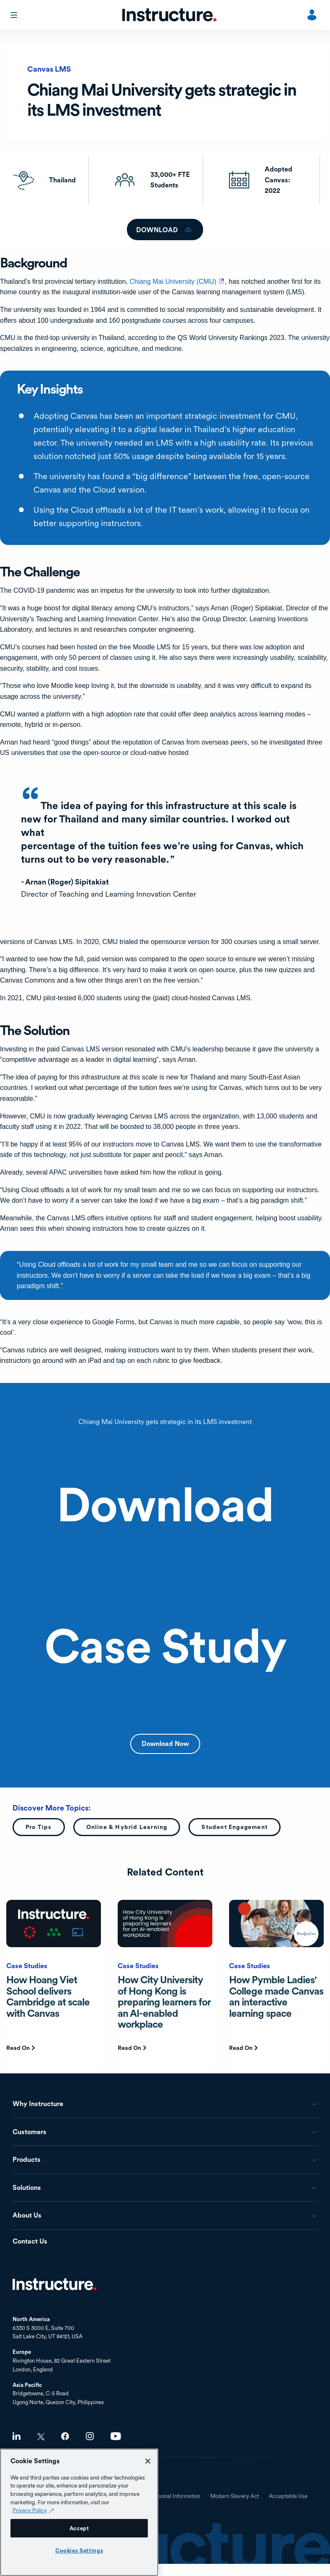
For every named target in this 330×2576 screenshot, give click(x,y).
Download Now (165, 1744)
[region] (79, 2512)
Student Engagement (234, 1827)
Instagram (90, 2436)
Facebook (65, 2436)
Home (54, 2284)
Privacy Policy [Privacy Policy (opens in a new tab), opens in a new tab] (30, 2510)
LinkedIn (17, 2436)
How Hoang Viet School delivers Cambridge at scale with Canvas (48, 1996)
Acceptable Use (288, 2496)
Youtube (116, 2436)
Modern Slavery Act (234, 2496)
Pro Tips (39, 1827)
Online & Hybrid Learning (127, 1827)
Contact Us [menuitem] (30, 2241)
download (158, 230)
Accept (79, 2528)
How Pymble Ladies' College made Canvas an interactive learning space (276, 1996)
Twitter (40, 2436)
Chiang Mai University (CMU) (177, 281)
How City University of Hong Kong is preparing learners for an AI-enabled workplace (164, 2002)
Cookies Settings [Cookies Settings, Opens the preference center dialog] (79, 2550)
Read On (18, 2047)
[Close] (148, 2461)
